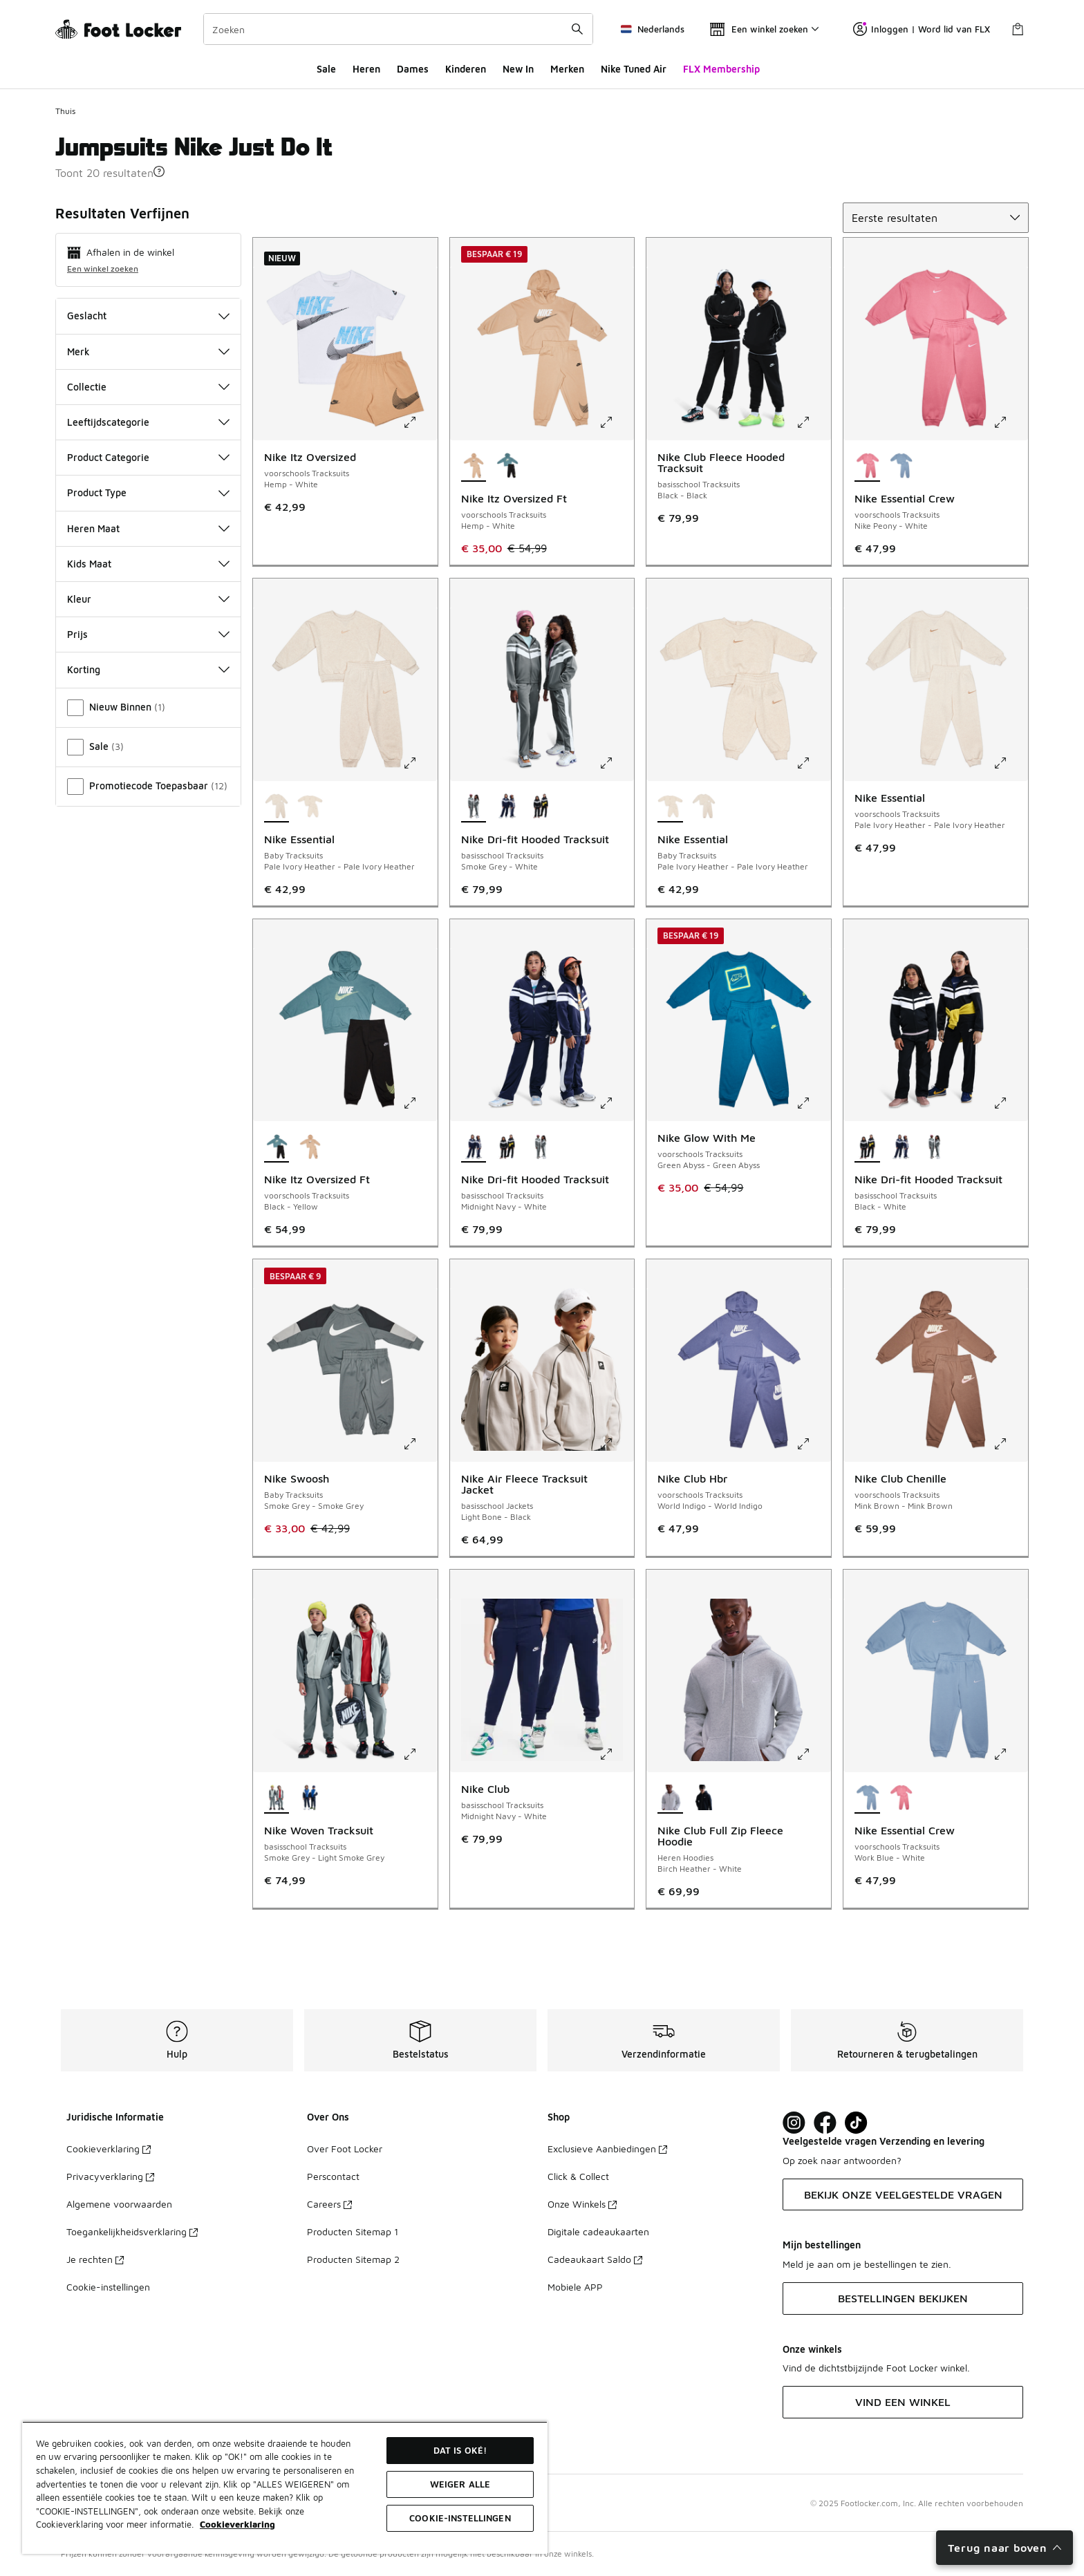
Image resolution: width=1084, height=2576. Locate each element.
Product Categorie (148, 457)
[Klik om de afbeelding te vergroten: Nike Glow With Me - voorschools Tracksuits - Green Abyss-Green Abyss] (813, 1103)
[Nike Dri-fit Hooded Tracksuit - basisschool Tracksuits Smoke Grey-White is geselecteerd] (474, 807)
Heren (366, 69)
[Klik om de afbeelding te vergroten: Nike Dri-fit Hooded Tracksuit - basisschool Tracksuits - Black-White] (1010, 1103)
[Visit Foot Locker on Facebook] (825, 2123)
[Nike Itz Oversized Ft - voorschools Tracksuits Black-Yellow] (507, 466)
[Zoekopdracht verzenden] (577, 29)
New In (518, 69)
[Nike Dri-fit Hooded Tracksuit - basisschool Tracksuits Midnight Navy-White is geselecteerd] (474, 1147)
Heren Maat (148, 528)
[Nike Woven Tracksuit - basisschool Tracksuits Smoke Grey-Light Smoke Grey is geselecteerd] (277, 1798)
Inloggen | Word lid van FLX (921, 29)
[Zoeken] (398, 29)
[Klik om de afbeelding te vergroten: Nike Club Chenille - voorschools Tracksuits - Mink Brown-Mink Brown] (1010, 1444)
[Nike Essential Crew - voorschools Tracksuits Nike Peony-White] (901, 1798)
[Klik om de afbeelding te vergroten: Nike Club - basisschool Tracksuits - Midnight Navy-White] (616, 1754)
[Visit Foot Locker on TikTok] (856, 2123)
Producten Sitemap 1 (352, 2231)
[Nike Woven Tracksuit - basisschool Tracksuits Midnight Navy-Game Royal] (310, 1798)
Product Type (148, 492)
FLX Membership (721, 69)
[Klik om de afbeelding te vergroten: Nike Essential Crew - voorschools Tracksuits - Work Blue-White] (1010, 1754)
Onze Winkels (582, 2204)
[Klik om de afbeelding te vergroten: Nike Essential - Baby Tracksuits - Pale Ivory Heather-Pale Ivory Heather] (419, 763)
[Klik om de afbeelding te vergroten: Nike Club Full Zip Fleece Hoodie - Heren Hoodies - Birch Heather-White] (813, 1754)
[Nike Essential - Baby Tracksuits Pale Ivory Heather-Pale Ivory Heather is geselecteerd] (277, 807)
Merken (567, 69)
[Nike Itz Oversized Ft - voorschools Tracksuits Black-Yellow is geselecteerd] (277, 1147)
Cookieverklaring (108, 2148)
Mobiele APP (575, 2287)
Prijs (148, 634)
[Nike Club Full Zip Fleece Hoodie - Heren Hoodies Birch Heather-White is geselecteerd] (670, 1798)
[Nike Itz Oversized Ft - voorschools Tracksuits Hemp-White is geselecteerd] (474, 466)
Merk (148, 351)
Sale (326, 69)
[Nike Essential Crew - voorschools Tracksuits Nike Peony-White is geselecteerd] (867, 466)
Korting (148, 669)
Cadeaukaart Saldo (595, 2259)
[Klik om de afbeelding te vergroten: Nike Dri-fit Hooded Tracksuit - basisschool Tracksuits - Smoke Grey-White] (616, 763)
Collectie (148, 387)
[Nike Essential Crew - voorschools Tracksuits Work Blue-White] (901, 466)
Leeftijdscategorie (148, 422)
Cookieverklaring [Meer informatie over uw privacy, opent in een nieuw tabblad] (237, 2524)
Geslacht (148, 315)
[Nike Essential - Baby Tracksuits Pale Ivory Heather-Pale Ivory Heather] (310, 807)
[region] (285, 2487)
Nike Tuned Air (633, 69)
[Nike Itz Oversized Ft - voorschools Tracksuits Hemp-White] (310, 1147)
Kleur (148, 599)
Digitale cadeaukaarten (598, 2231)
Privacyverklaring (110, 2176)
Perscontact (333, 2176)
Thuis (65, 111)
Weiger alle (460, 2484)
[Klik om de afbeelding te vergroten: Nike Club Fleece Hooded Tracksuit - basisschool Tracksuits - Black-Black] (813, 422)
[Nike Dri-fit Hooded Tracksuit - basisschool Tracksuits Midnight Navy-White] (507, 807)
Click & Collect (578, 2176)
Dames (413, 69)
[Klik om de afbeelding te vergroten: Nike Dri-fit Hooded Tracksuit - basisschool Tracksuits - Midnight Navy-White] (616, 1103)
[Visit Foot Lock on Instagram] (794, 2123)
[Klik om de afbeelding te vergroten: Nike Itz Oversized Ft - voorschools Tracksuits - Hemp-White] (616, 422)
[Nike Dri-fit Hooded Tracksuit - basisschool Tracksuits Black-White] (541, 807)
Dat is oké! (460, 2450)
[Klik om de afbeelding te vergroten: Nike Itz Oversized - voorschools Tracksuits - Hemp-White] (419, 422)
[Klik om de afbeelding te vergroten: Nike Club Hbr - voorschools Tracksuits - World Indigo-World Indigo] (813, 1444)
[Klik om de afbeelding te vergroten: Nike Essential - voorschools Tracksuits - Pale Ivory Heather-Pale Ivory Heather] (1010, 763)
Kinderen (465, 69)
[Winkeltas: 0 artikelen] (1018, 29)
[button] (159, 171)
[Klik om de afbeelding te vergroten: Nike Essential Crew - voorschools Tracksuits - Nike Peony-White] (1010, 422)
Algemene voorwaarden (119, 2204)
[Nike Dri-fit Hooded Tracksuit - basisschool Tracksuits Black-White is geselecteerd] (867, 1147)
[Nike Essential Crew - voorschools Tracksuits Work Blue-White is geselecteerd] (867, 1798)
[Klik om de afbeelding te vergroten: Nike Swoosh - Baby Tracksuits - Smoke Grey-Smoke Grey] (419, 1444)
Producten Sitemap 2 (353, 2259)
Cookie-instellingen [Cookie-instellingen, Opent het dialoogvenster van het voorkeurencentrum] (459, 2517)
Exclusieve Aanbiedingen (607, 2148)
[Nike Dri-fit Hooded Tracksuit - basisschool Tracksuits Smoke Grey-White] (541, 1147)
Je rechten (95, 2259)
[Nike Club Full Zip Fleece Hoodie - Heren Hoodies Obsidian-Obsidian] (704, 1798)
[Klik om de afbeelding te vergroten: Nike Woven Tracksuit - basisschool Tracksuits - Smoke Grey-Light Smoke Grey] (419, 1754)
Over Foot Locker (344, 2148)
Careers (329, 2204)
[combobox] (398, 29)
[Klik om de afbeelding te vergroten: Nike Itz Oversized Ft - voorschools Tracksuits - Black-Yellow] (419, 1103)
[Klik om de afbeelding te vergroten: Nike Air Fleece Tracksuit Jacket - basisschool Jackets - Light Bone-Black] (616, 1444)
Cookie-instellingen (108, 2287)
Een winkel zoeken (102, 268)
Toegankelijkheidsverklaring (132, 2231)
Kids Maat (148, 564)
